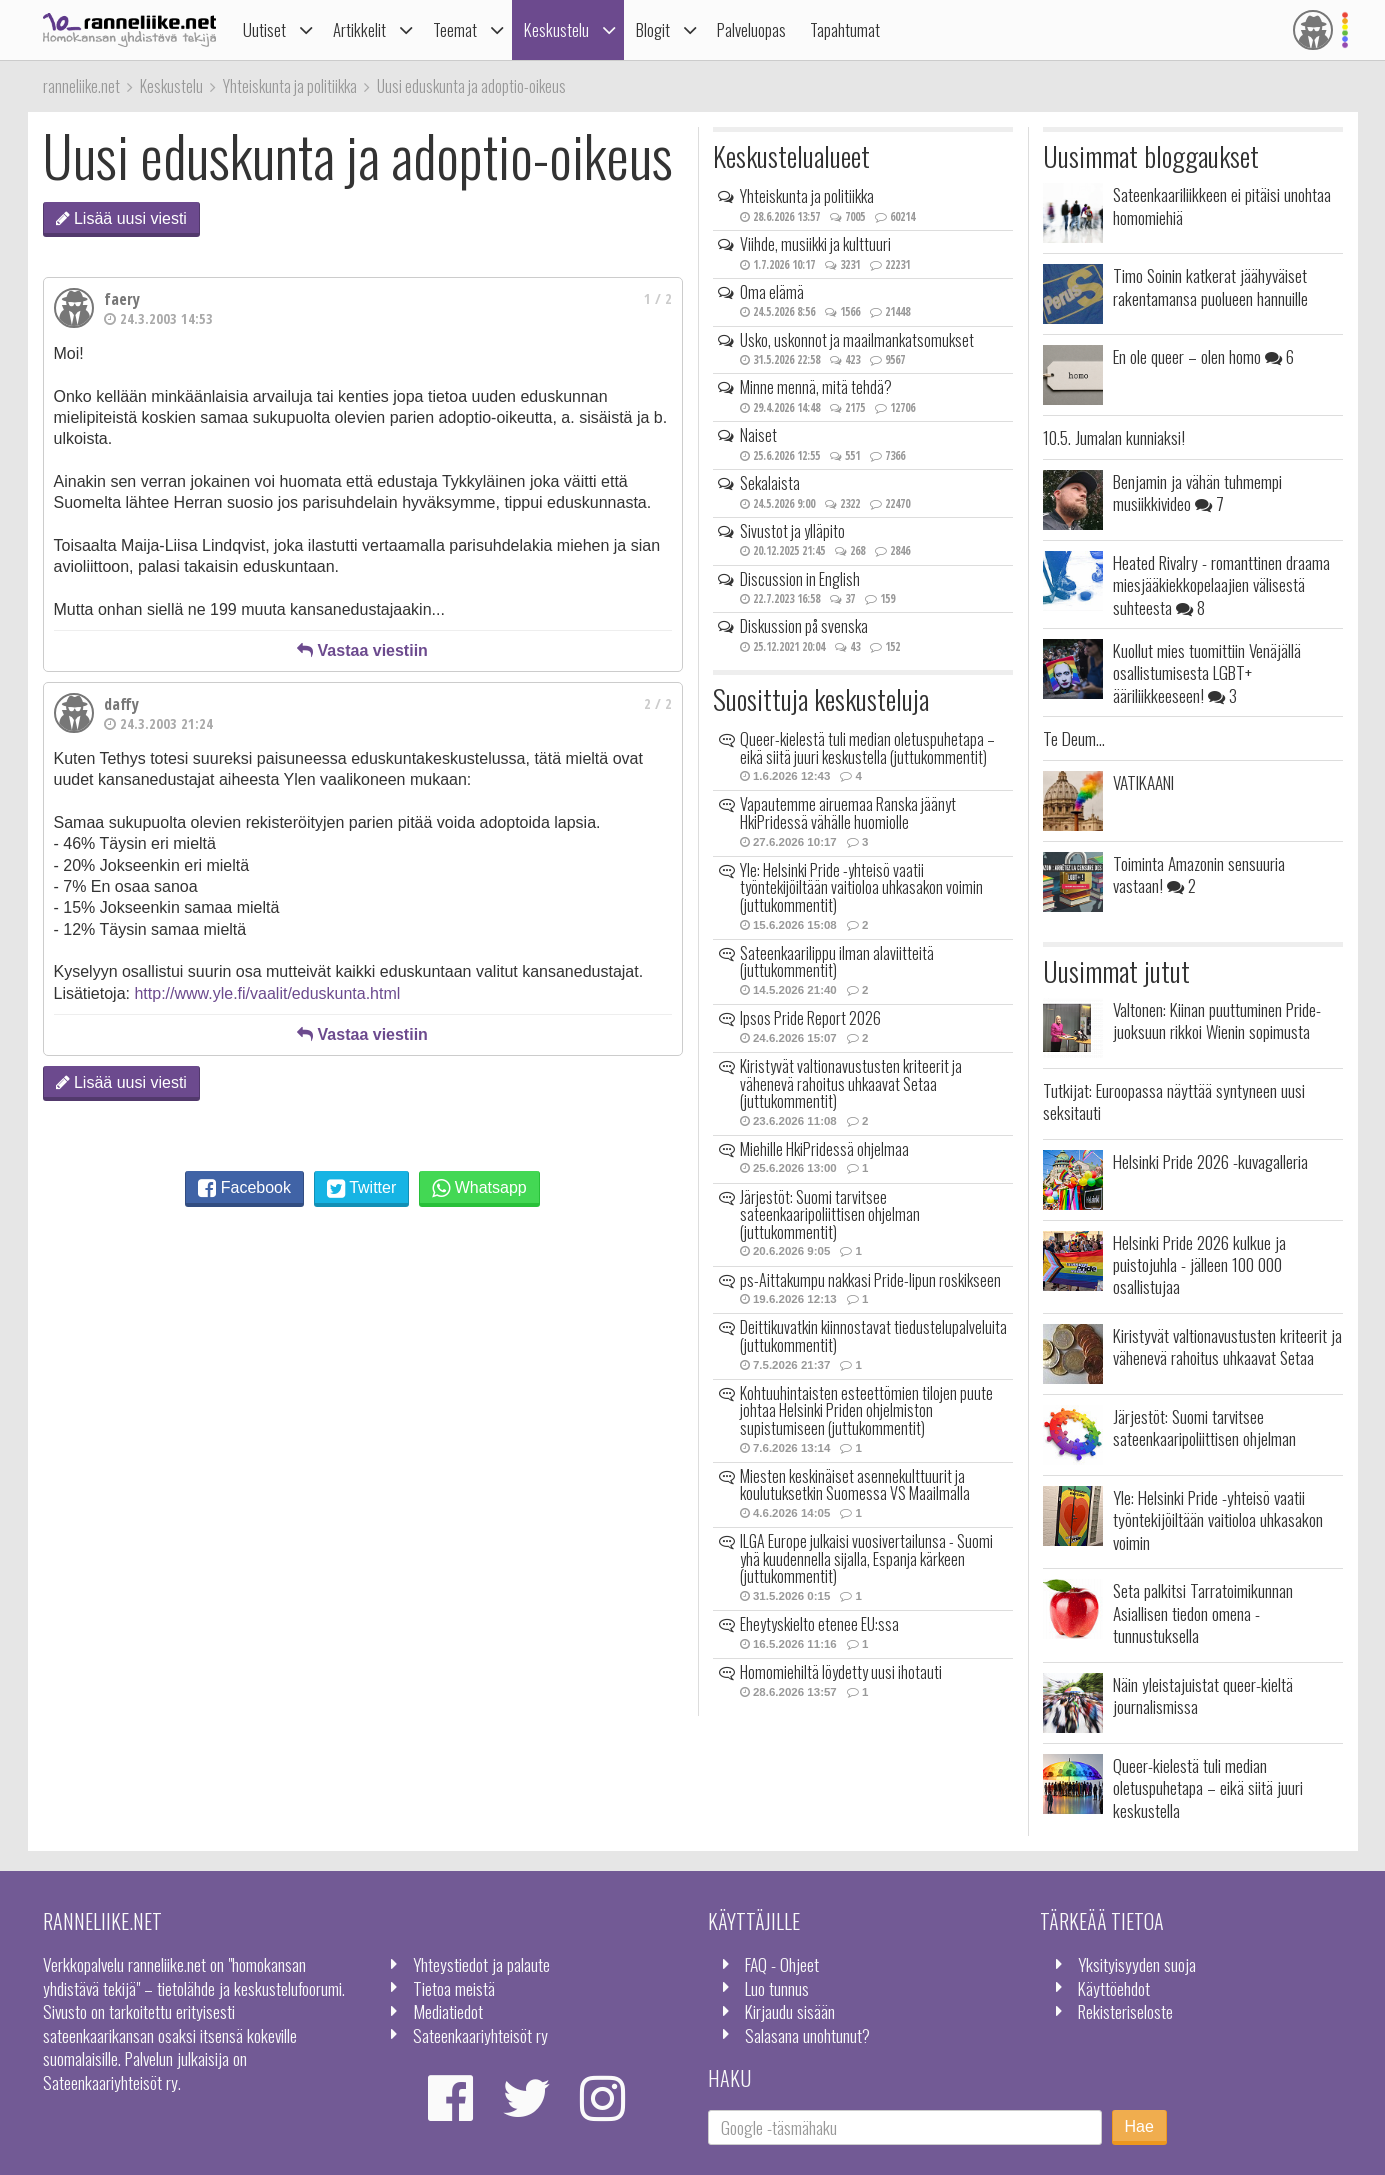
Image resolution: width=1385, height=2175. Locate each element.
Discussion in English (800, 579)
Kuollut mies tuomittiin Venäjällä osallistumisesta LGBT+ (1207, 672)
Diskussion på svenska (804, 626)
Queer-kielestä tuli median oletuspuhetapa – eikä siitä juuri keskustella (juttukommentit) (867, 748)
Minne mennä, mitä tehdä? (816, 387)
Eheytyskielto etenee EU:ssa (819, 1624)
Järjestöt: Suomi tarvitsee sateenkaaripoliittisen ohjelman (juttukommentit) (830, 1214)
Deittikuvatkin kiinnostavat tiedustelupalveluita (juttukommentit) (873, 1336)
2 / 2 (658, 703)
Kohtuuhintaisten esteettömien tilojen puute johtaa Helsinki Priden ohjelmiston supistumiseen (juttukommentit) (866, 1410)
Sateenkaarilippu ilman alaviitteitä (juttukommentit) (837, 962)
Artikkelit (359, 29)
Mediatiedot (448, 2011)
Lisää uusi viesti (121, 218)
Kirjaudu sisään (790, 2011)
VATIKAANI (1143, 782)
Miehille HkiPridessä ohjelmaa (824, 1149)
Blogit (653, 29)
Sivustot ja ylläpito (792, 531)
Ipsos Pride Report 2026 (810, 1018)
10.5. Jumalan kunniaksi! (1114, 437)
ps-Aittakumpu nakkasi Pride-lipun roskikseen (870, 1280)
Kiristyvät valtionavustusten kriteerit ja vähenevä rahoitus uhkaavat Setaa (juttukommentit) (851, 1083)
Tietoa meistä (454, 1988)
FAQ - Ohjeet (782, 1964)
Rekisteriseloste (1125, 2011)
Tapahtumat (845, 29)
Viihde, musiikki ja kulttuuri (815, 244)
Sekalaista (770, 483)
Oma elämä (772, 292)
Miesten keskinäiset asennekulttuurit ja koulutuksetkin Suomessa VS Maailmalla (855, 1485)
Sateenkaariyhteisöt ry (480, 2035)
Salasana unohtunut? (807, 2035)
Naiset (758, 435)
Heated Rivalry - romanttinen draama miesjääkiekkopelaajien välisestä (1221, 584)
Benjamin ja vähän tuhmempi (1197, 492)
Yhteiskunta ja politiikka (807, 196)
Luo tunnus (777, 1988)
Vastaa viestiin (362, 650)
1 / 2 (658, 298)
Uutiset (264, 29)
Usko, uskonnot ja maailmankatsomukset (857, 340)
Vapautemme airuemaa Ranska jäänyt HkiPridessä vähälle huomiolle (848, 813)
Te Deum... (1074, 738)
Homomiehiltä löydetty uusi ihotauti (841, 1672)
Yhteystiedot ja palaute (481, 1964)
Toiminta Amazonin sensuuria (1199, 874)
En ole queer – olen (1203, 356)
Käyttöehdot (1114, 1988)
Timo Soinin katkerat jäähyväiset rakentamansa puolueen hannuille (1210, 286)
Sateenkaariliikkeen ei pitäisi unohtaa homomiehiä (1222, 205)
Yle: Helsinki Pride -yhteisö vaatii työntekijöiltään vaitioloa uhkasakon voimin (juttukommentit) (861, 887)
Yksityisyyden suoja (1137, 1964)
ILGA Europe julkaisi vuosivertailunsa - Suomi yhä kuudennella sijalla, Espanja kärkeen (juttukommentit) (866, 1558)
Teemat (455, 29)
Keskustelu (556, 29)
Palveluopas (751, 29)
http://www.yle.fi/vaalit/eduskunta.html (267, 993)
